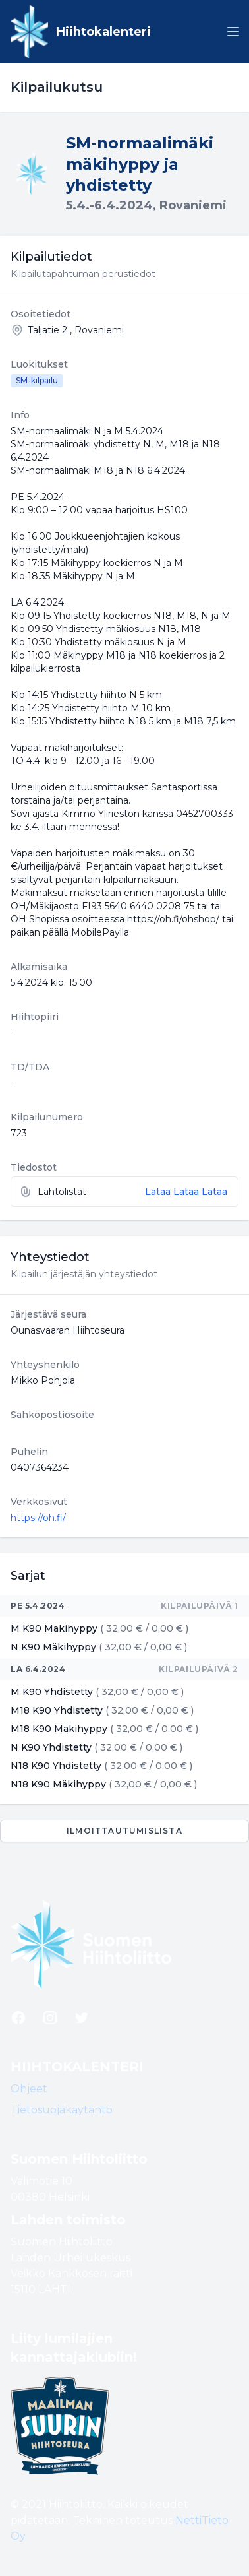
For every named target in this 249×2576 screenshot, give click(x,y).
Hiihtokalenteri (103, 31)
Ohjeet (29, 2088)
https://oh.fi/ (38, 1518)
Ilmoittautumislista (124, 1831)
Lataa (159, 1192)
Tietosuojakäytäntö (62, 2110)
